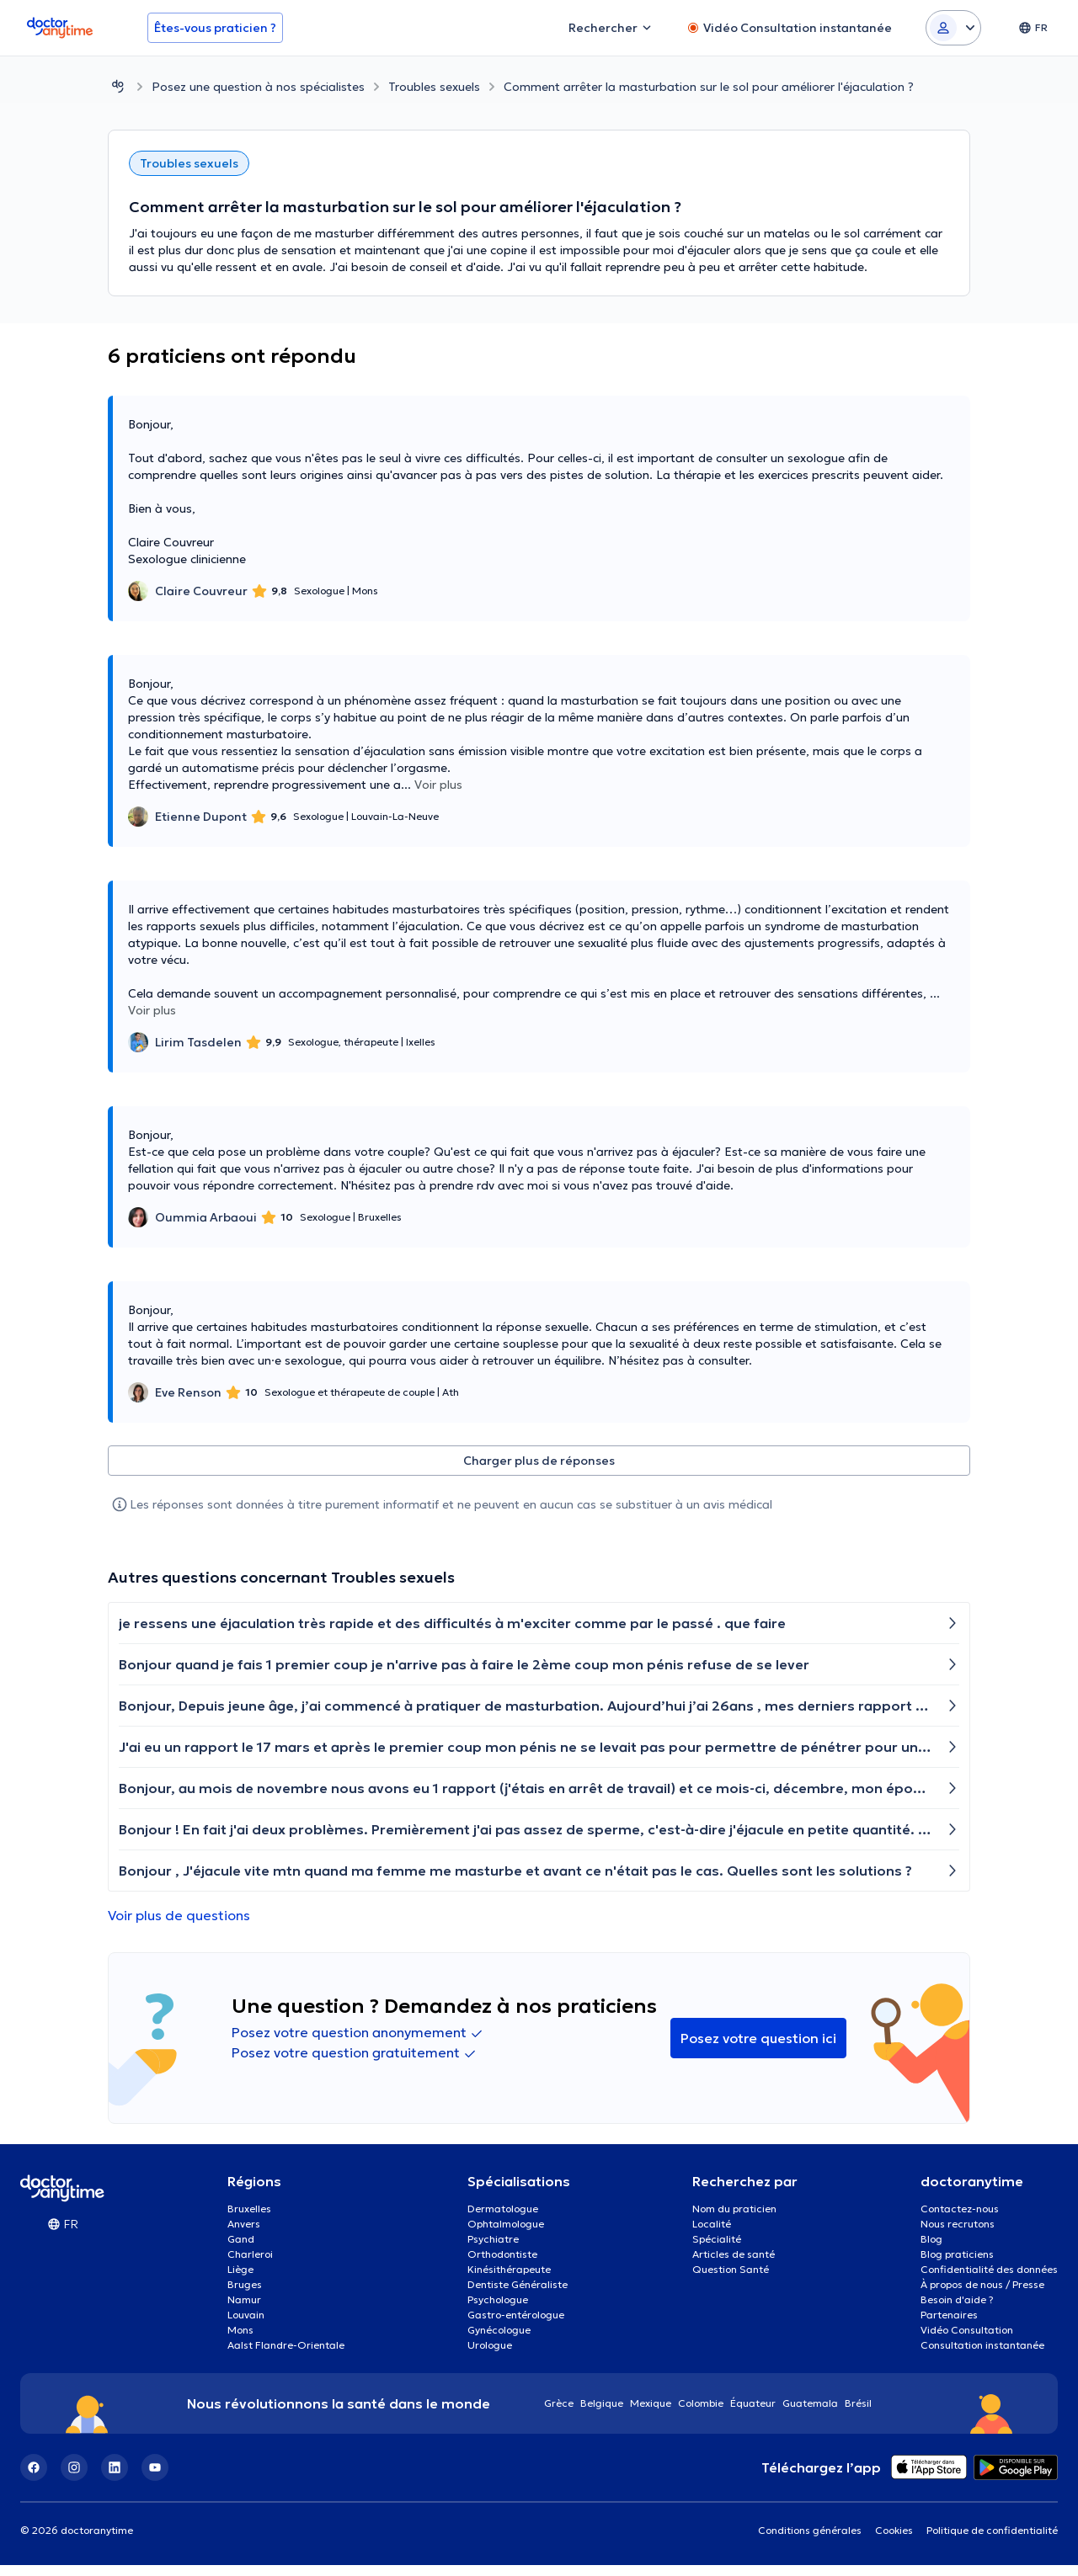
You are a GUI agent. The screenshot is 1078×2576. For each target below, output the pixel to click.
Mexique (650, 2414)
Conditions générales (810, 2541)
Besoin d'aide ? (957, 2310)
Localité (711, 2234)
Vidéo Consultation (967, 2340)
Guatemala (810, 2414)
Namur (244, 2310)
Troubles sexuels (434, 86)
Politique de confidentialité (992, 2541)
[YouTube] (154, 2478)
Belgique (601, 2414)
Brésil (858, 2414)
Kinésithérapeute (509, 2280)
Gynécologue (499, 2340)
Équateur (753, 2414)
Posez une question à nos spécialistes (258, 86)
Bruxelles (249, 2219)
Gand (240, 2249)
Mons (240, 2340)
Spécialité (716, 2249)
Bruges (244, 2295)
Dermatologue (502, 2219)
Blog (931, 2249)
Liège (240, 2280)
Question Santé (730, 2280)
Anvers (243, 2234)
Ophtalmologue (505, 2234)
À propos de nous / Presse (982, 2295)
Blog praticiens (957, 2265)
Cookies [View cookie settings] (894, 2541)
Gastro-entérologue (515, 2325)
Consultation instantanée (982, 2356)
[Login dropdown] (953, 27)
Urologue (489, 2356)
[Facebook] (33, 2478)
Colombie (700, 2414)
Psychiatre (493, 2249)
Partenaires (949, 2325)
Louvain (245, 2325)
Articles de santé (733, 2265)
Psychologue (497, 2310)
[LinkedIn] (114, 2478)
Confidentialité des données (989, 2280)
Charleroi (250, 2265)
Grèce (559, 2414)
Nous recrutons (958, 2234)
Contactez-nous (960, 2219)
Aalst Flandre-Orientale (285, 2356)
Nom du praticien (734, 2219)
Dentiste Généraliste (517, 2295)
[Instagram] (74, 2478)
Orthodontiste (502, 2265)
